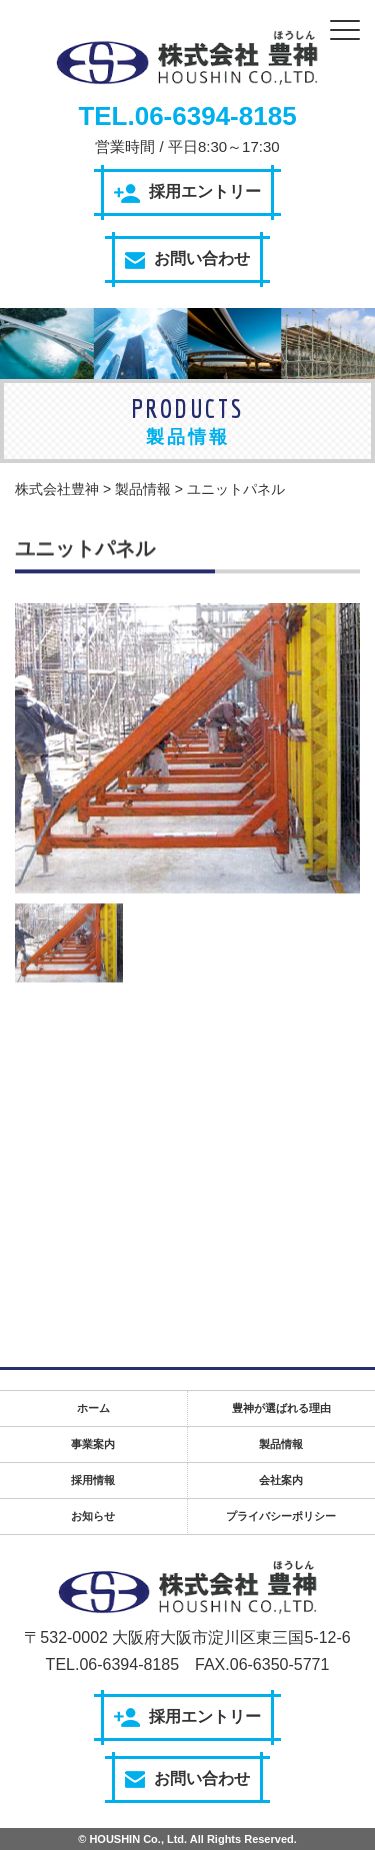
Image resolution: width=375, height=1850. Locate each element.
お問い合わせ (187, 259)
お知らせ (93, 1516)
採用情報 (93, 1480)
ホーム (93, 1408)
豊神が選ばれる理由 (281, 1408)
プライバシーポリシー (281, 1516)
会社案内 (281, 1480)
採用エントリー (187, 192)
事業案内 (93, 1444)
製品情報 (281, 1444)
